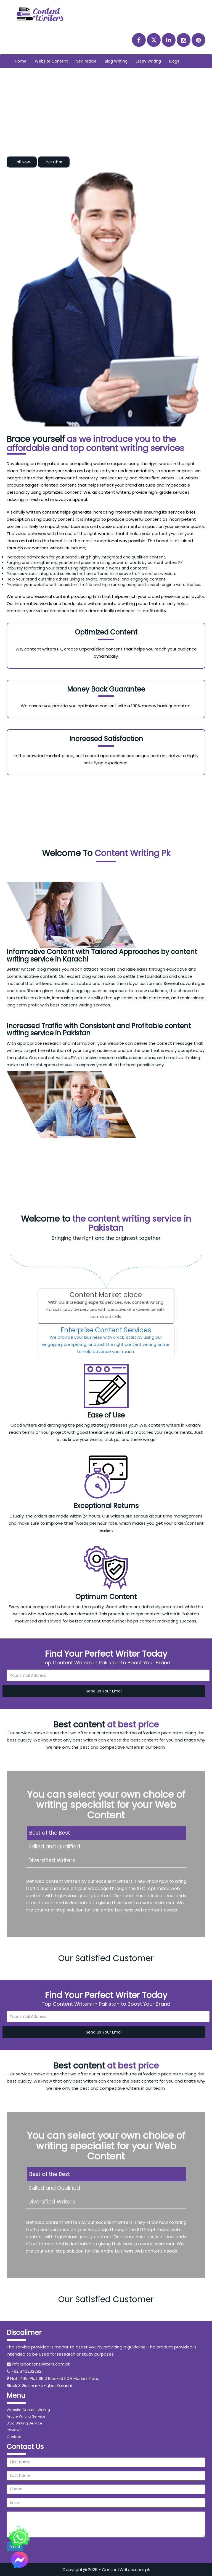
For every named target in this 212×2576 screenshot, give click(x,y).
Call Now (22, 162)
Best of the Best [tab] (49, 1833)
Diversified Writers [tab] (51, 1860)
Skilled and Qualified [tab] (54, 1846)
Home (23, 61)
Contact (14, 2436)
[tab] (106, 1305)
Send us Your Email (104, 1691)
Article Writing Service (26, 2416)
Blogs (174, 61)
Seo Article (86, 61)
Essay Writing (148, 61)
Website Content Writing (28, 2409)
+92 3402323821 (27, 2371)
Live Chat (54, 162)
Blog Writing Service (24, 2423)
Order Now (106, 824)
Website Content (51, 61)
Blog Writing (116, 61)
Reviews (14, 2429)
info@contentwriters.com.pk (41, 2364)
